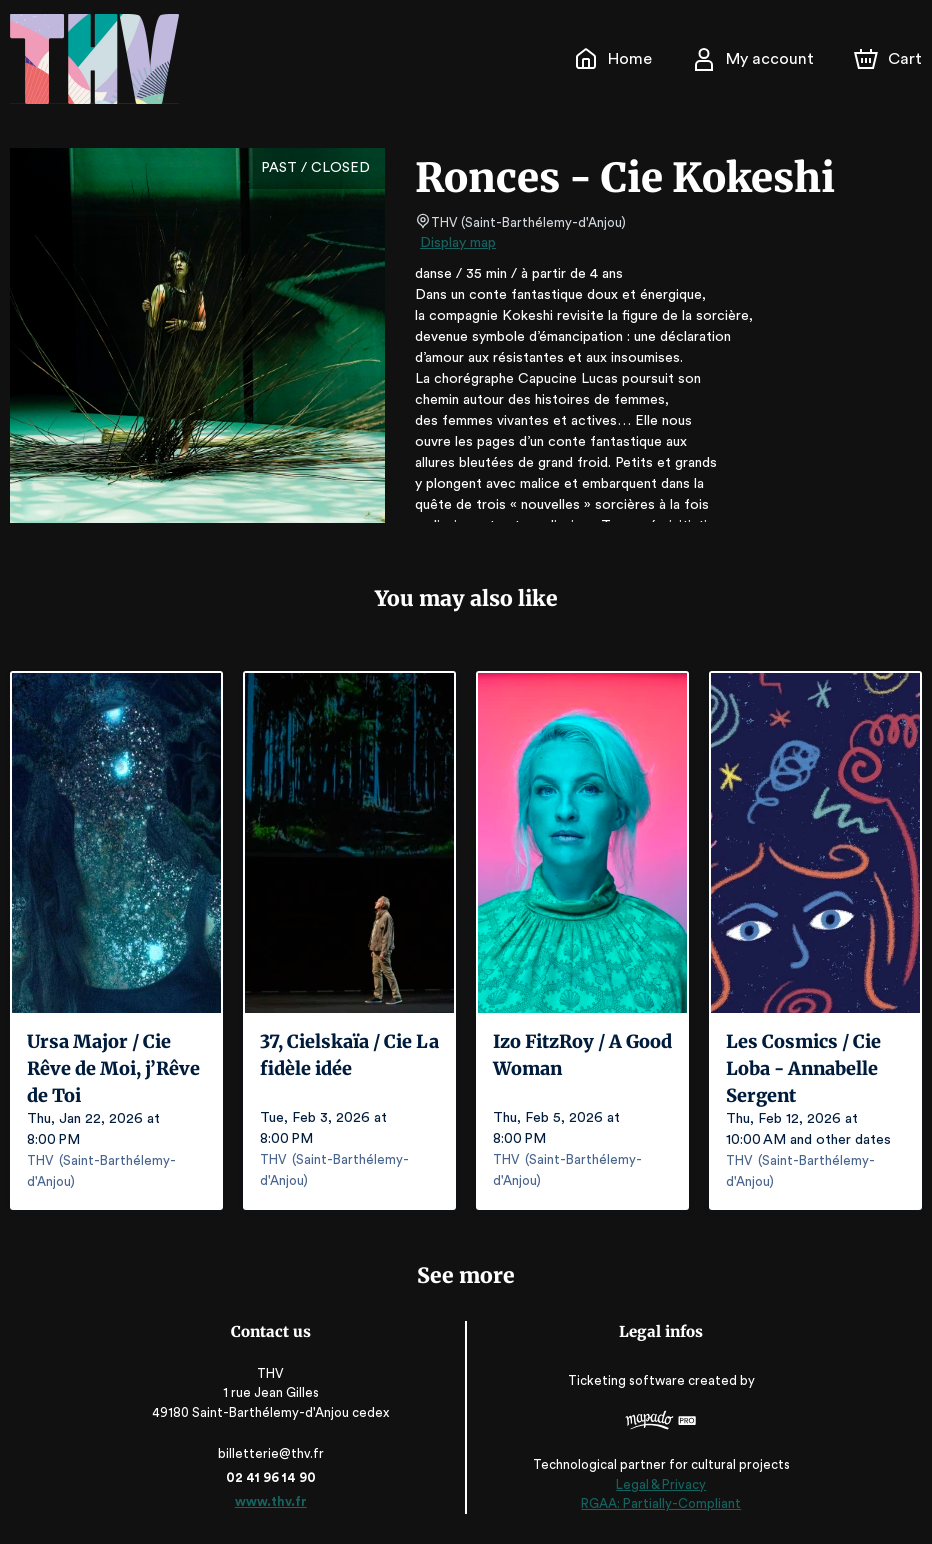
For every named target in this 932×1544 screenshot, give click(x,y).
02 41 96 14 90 (273, 1477)
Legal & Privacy (658, 1484)
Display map (458, 243)
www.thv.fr (273, 1501)
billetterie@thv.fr (273, 1453)
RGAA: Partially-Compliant (658, 1504)
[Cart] (890, 59)
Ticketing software (626, 1380)
